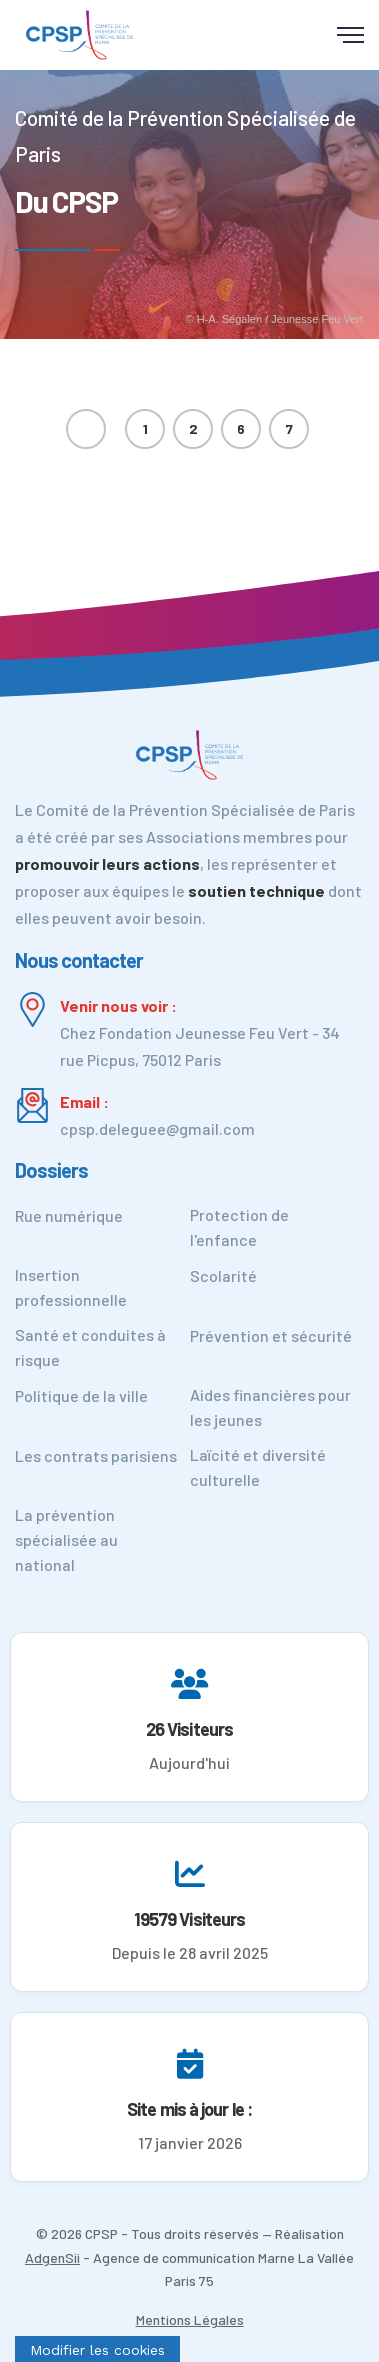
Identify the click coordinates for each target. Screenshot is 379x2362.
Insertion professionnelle (71, 1287)
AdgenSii (52, 2257)
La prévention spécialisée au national (66, 1539)
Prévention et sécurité (271, 1335)
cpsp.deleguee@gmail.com (157, 1128)
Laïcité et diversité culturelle (258, 1467)
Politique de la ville (81, 1395)
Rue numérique (69, 1215)
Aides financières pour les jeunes (270, 1407)
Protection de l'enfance (239, 1227)
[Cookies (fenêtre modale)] (97, 2349)
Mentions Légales (190, 2319)
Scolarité (223, 1275)
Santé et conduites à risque (90, 1347)
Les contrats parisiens (96, 1455)
